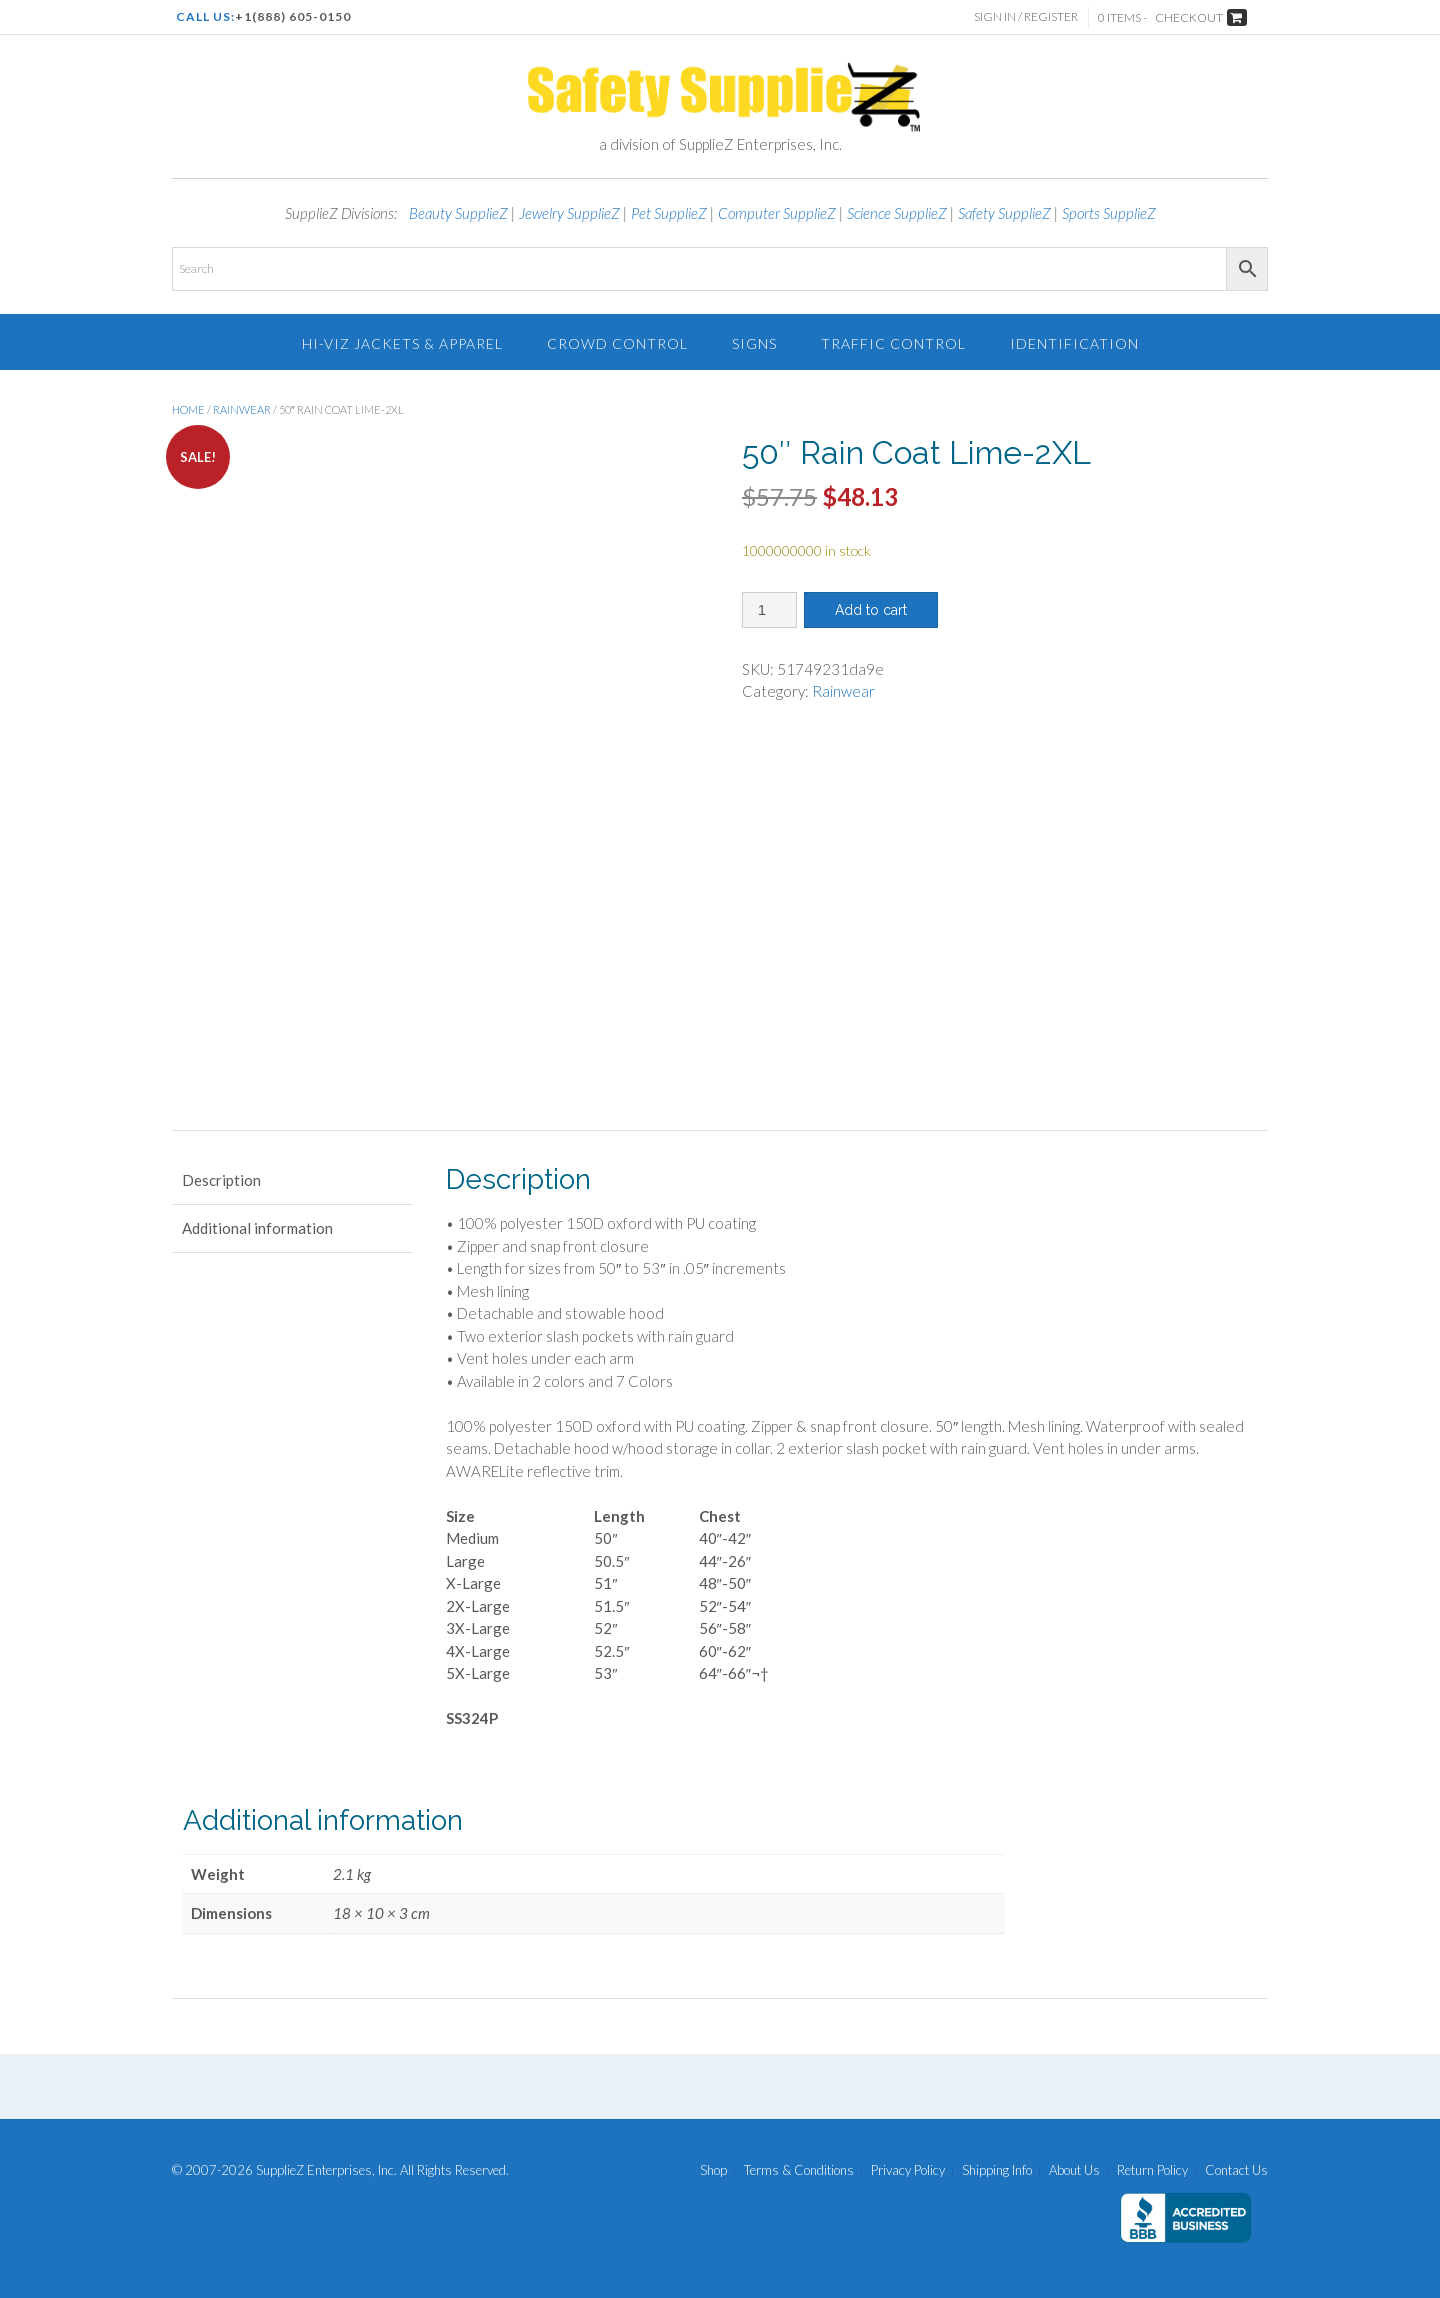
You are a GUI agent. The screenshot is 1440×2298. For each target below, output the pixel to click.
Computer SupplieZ (777, 213)
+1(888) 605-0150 (293, 16)
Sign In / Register (1026, 16)
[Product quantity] (769, 610)
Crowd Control (617, 343)
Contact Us (1236, 2170)
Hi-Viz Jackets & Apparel (402, 343)
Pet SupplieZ (669, 213)
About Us (1074, 2170)
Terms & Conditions (799, 2170)
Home (188, 409)
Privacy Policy (908, 2170)
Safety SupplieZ (1004, 213)
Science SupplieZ (897, 213)
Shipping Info (997, 2170)
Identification (1074, 343)
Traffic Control (893, 343)
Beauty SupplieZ (458, 213)
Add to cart (871, 610)
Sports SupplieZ (1109, 213)
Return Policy (1152, 2170)
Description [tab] (221, 1180)
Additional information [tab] (257, 1228)
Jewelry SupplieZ (569, 213)
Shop (713, 2170)
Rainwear (242, 409)
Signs (754, 343)
